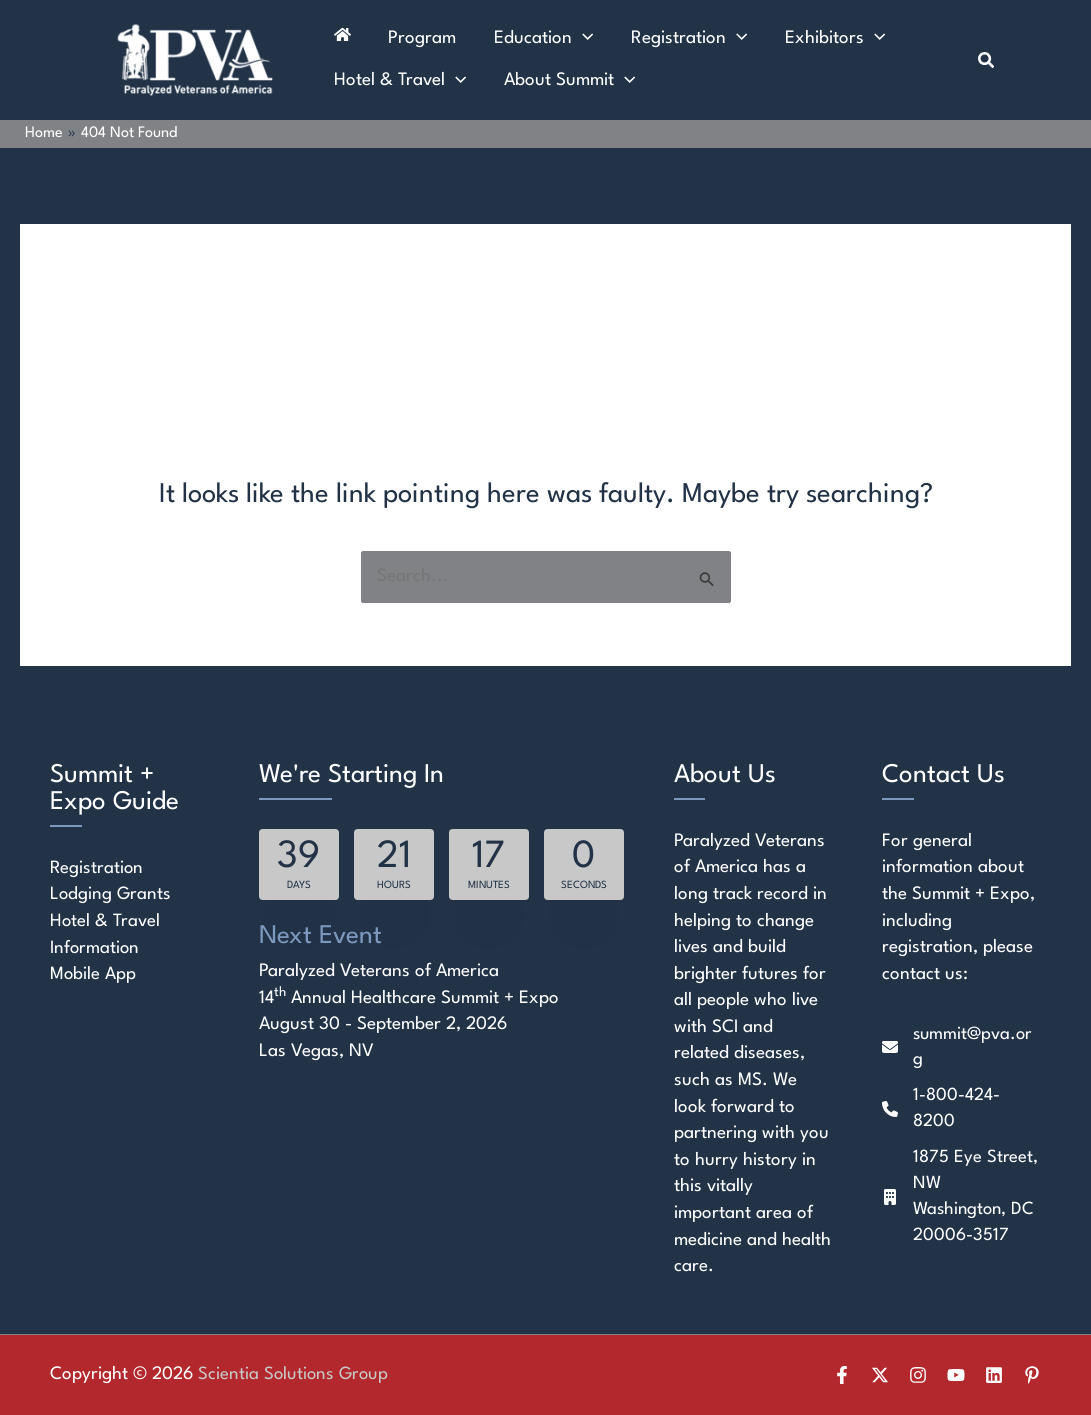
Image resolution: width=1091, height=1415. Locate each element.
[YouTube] (956, 1375)
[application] (563, 35)
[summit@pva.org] (961, 1048)
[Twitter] (880, 1375)
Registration (97, 868)
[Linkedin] (994, 1375)
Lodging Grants (111, 895)
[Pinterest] (1032, 1375)
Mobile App (93, 974)
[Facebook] (842, 1375)
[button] (987, 60)
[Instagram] (918, 1375)
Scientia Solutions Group (295, 1374)
